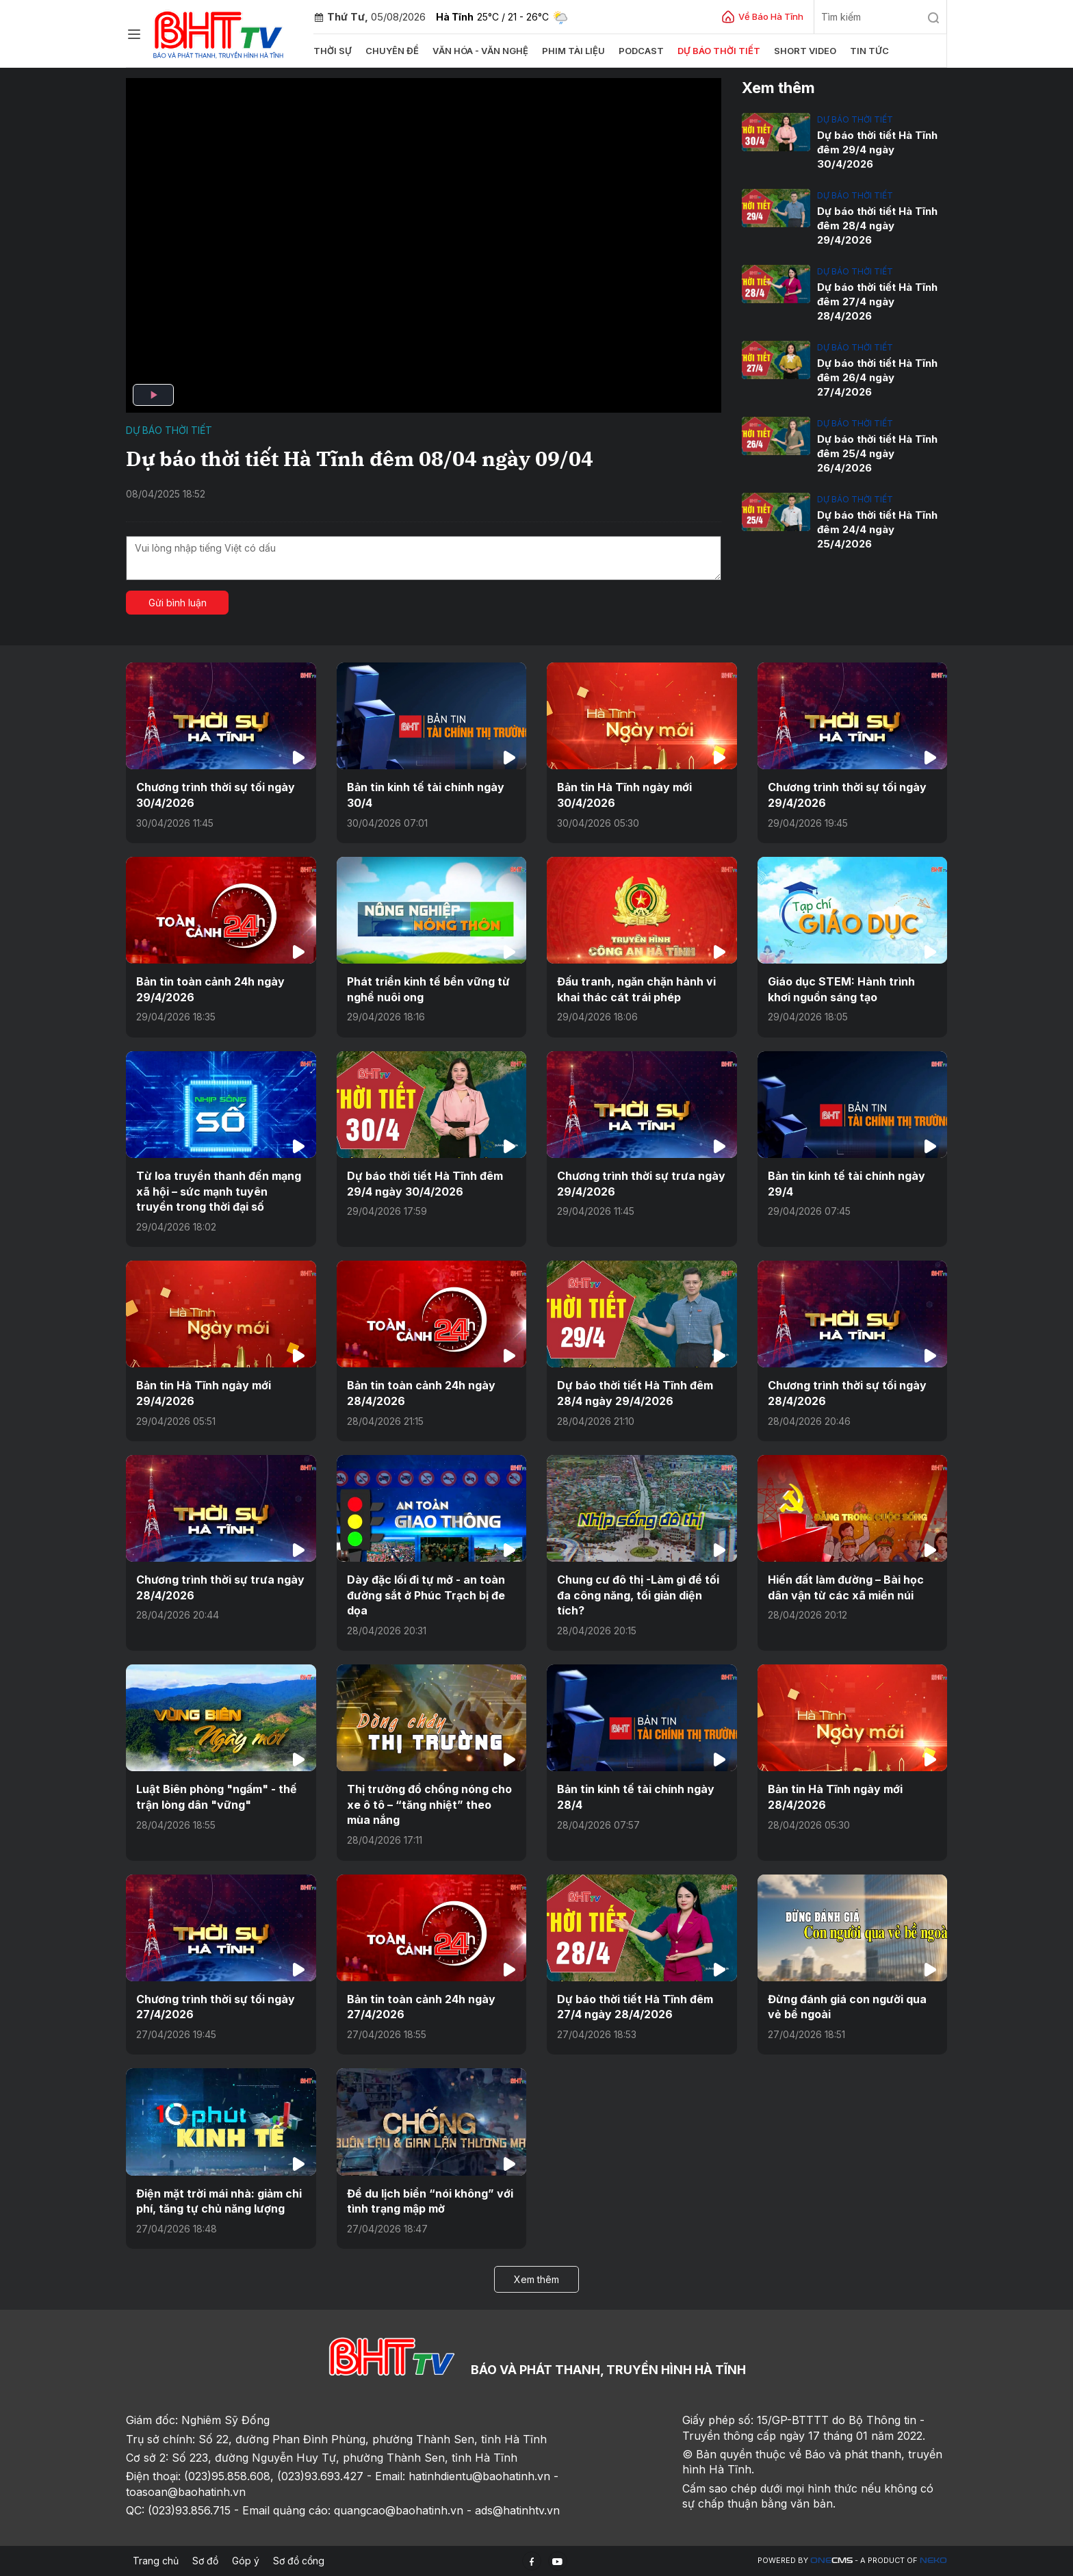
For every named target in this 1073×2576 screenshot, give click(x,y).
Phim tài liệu (573, 50)
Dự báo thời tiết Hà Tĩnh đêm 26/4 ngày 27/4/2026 (877, 377)
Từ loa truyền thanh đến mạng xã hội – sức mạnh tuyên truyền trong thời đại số (218, 1191)
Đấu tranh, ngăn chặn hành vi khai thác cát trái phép (636, 989)
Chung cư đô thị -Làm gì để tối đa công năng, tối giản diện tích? (638, 1595)
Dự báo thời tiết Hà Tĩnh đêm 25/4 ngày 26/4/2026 (877, 453)
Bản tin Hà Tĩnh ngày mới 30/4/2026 (624, 794)
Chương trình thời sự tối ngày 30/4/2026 (215, 794)
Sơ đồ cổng (298, 2560)
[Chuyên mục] (134, 34)
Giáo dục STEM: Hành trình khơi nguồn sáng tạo (841, 989)
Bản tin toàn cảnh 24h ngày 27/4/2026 (421, 2006)
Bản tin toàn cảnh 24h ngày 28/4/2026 (421, 1392)
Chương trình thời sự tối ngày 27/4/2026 (215, 2006)
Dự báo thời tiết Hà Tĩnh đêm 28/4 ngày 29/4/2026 (877, 225)
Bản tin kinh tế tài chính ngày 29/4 (846, 1183)
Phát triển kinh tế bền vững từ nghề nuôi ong (428, 989)
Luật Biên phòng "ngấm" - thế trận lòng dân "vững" (216, 1796)
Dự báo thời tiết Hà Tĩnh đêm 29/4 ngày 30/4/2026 (877, 149)
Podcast (641, 50)
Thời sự (332, 50)
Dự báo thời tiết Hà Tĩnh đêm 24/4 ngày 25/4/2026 (877, 529)
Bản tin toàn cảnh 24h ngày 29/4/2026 (210, 989)
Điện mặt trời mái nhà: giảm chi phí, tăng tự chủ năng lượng (219, 2201)
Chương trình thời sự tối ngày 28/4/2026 (847, 1392)
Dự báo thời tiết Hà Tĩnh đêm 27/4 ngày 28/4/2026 (877, 301)
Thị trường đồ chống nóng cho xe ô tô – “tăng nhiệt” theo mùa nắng (429, 1804)
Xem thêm (536, 2279)
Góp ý (245, 2560)
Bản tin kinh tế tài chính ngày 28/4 (635, 1796)
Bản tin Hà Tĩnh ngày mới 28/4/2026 (835, 1796)
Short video (805, 50)
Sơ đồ (205, 2560)
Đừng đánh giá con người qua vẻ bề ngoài (847, 2006)
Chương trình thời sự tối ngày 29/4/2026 (847, 794)
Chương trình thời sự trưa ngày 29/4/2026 (641, 1183)
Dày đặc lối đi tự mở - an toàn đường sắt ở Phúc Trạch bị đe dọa (426, 1595)
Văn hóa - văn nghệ (480, 50)
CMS (831, 2560)
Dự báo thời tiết (718, 50)
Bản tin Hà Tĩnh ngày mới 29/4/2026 (203, 1392)
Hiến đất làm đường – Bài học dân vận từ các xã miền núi (846, 1587)
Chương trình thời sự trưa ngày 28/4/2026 (220, 1587)
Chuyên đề (392, 50)
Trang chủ (156, 2560)
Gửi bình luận (177, 602)
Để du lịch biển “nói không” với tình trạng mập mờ (430, 2201)
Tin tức (869, 50)
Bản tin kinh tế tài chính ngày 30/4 (425, 794)
